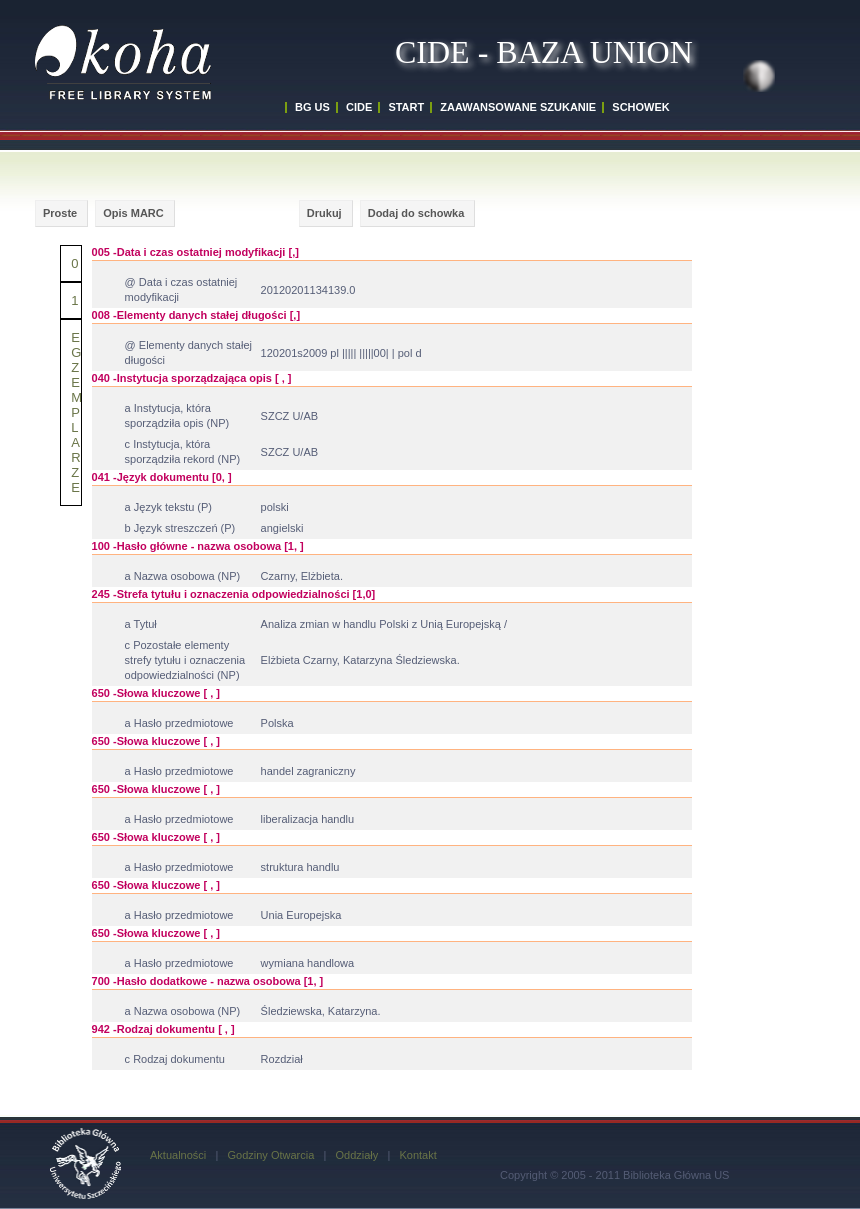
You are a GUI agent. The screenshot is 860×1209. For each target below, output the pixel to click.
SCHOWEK (640, 107)
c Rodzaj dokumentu (175, 1059)
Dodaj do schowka (416, 213)
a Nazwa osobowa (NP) (183, 576)
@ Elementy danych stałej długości (188, 352)
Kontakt (417, 1155)
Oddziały (356, 1155)
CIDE (359, 107)
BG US (312, 107)
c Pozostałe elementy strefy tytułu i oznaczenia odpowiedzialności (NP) (185, 660)
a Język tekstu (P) (168, 507)
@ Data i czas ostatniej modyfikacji (181, 289)
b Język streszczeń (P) (180, 528)
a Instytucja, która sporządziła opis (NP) (177, 415)
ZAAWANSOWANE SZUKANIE (518, 107)
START (406, 107)
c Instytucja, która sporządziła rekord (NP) (183, 451)
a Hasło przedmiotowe (179, 723)
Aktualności (178, 1155)
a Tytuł (141, 624)
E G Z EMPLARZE (76, 412)
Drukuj (324, 213)
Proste (60, 213)
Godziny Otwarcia (270, 1155)
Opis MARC (133, 213)
